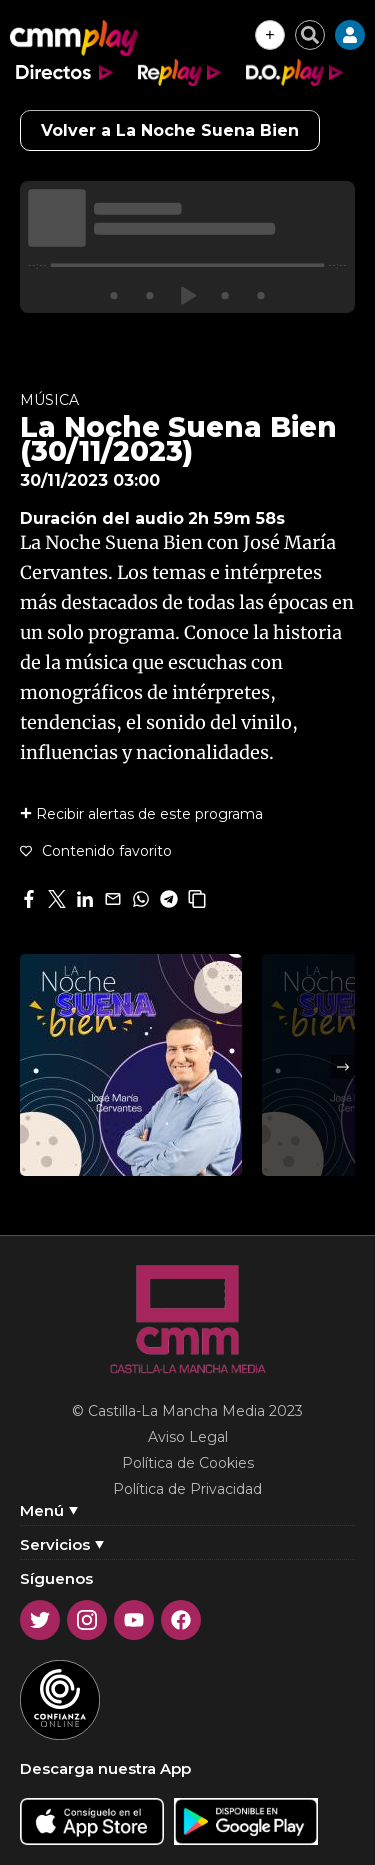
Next (343, 1067)
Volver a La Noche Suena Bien (170, 130)
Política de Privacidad (187, 1489)
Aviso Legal (188, 1437)
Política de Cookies (188, 1463)
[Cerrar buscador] (310, 35)
